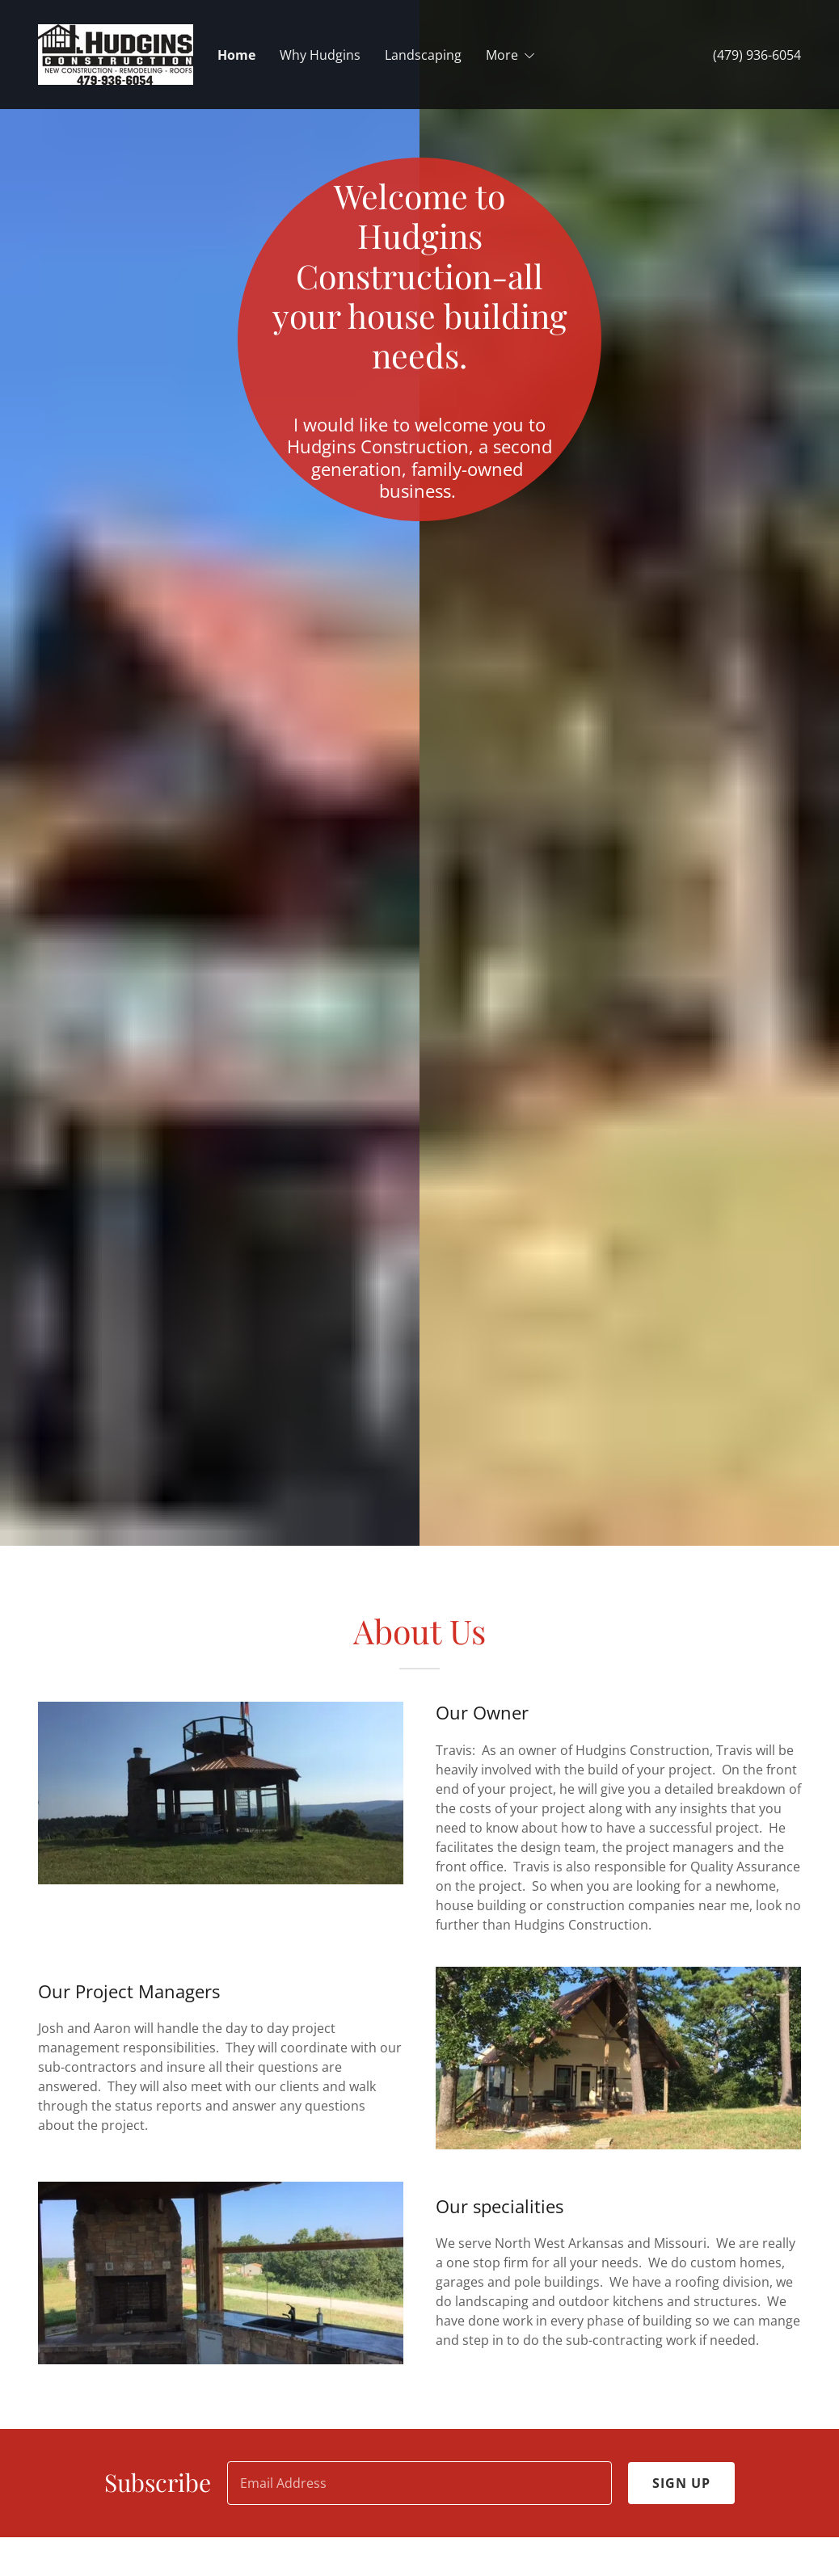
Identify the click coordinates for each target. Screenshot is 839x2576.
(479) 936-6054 (757, 55)
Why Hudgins (320, 55)
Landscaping (423, 55)
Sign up (681, 2483)
